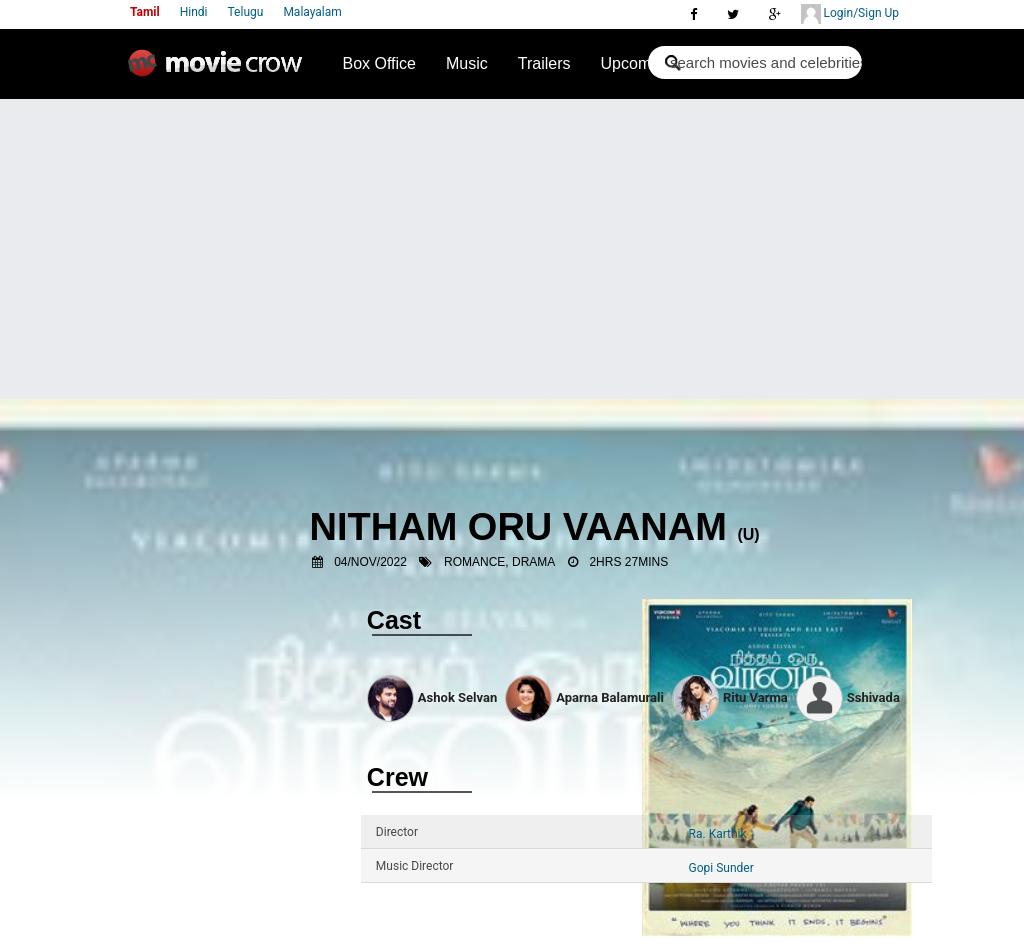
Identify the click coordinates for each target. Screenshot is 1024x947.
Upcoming (637, 63)
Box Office (379, 63)
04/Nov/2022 (370, 562)
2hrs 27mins (628, 562)
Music (467, 63)
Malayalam (312, 12)
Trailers (544, 63)
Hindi (194, 12)
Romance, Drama (499, 562)
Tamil (145, 12)
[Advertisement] (512, 249)
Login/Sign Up (850, 14)
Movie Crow (220, 71)
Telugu (246, 12)
